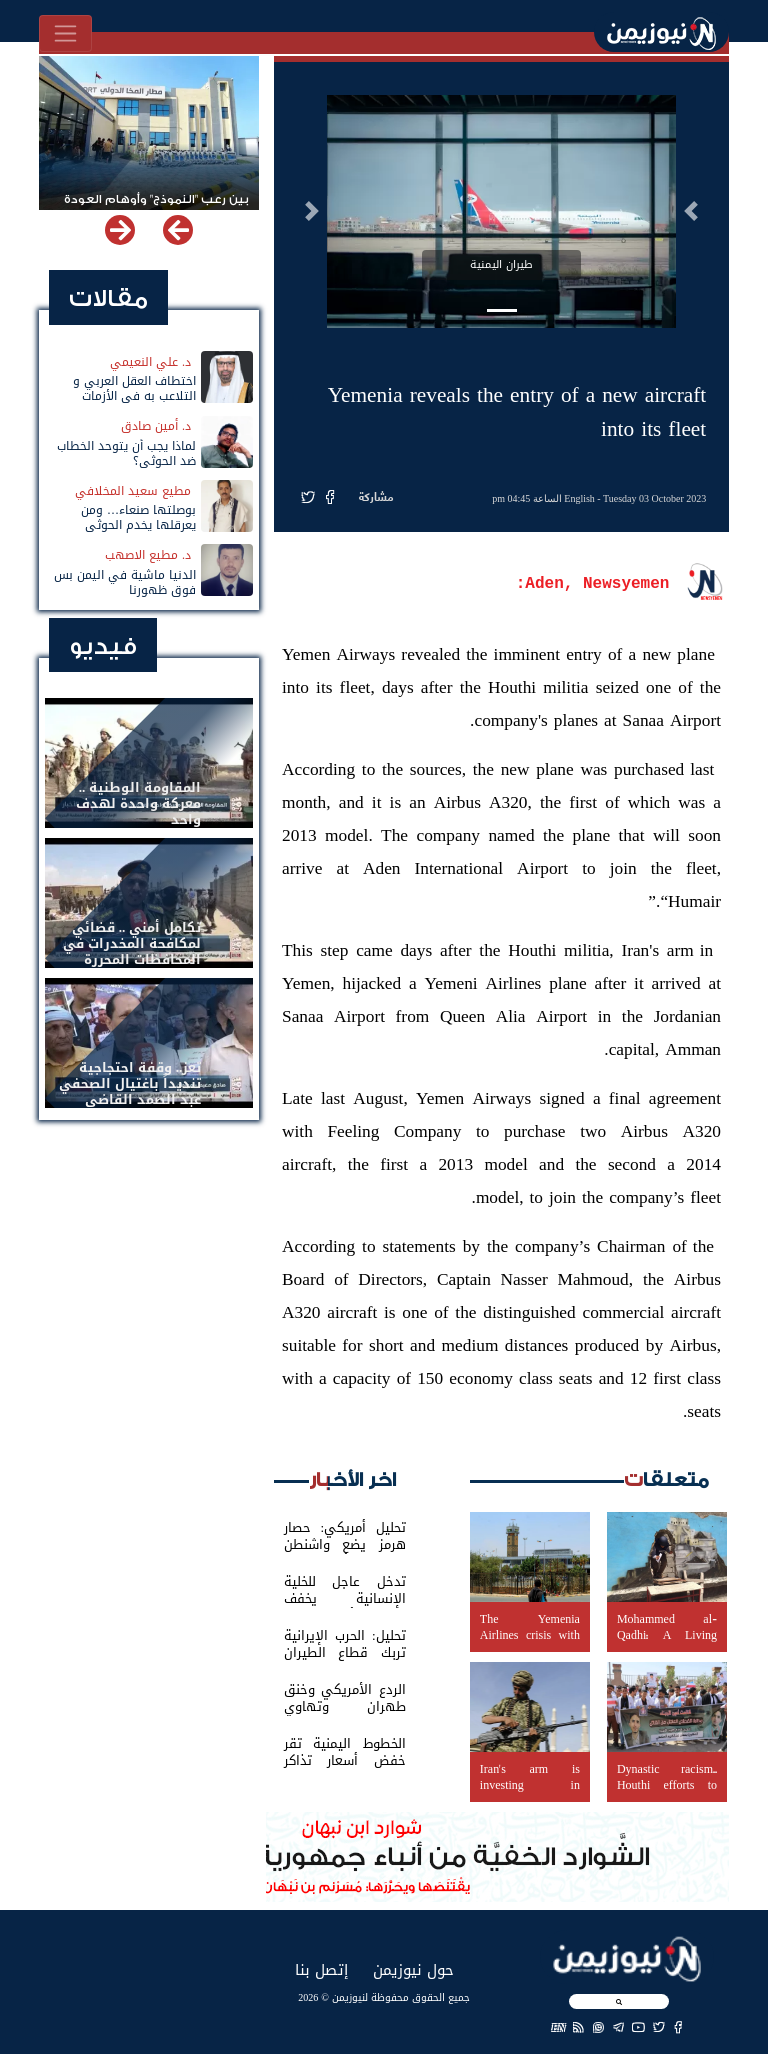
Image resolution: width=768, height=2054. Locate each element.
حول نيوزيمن (413, 1969)
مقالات (108, 298)
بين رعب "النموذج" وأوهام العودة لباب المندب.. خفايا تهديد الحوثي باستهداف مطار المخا (155, 208)
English (579, 498)
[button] (691, 211)
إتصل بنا (321, 1969)
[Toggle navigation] (65, 33)
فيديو (103, 646)
